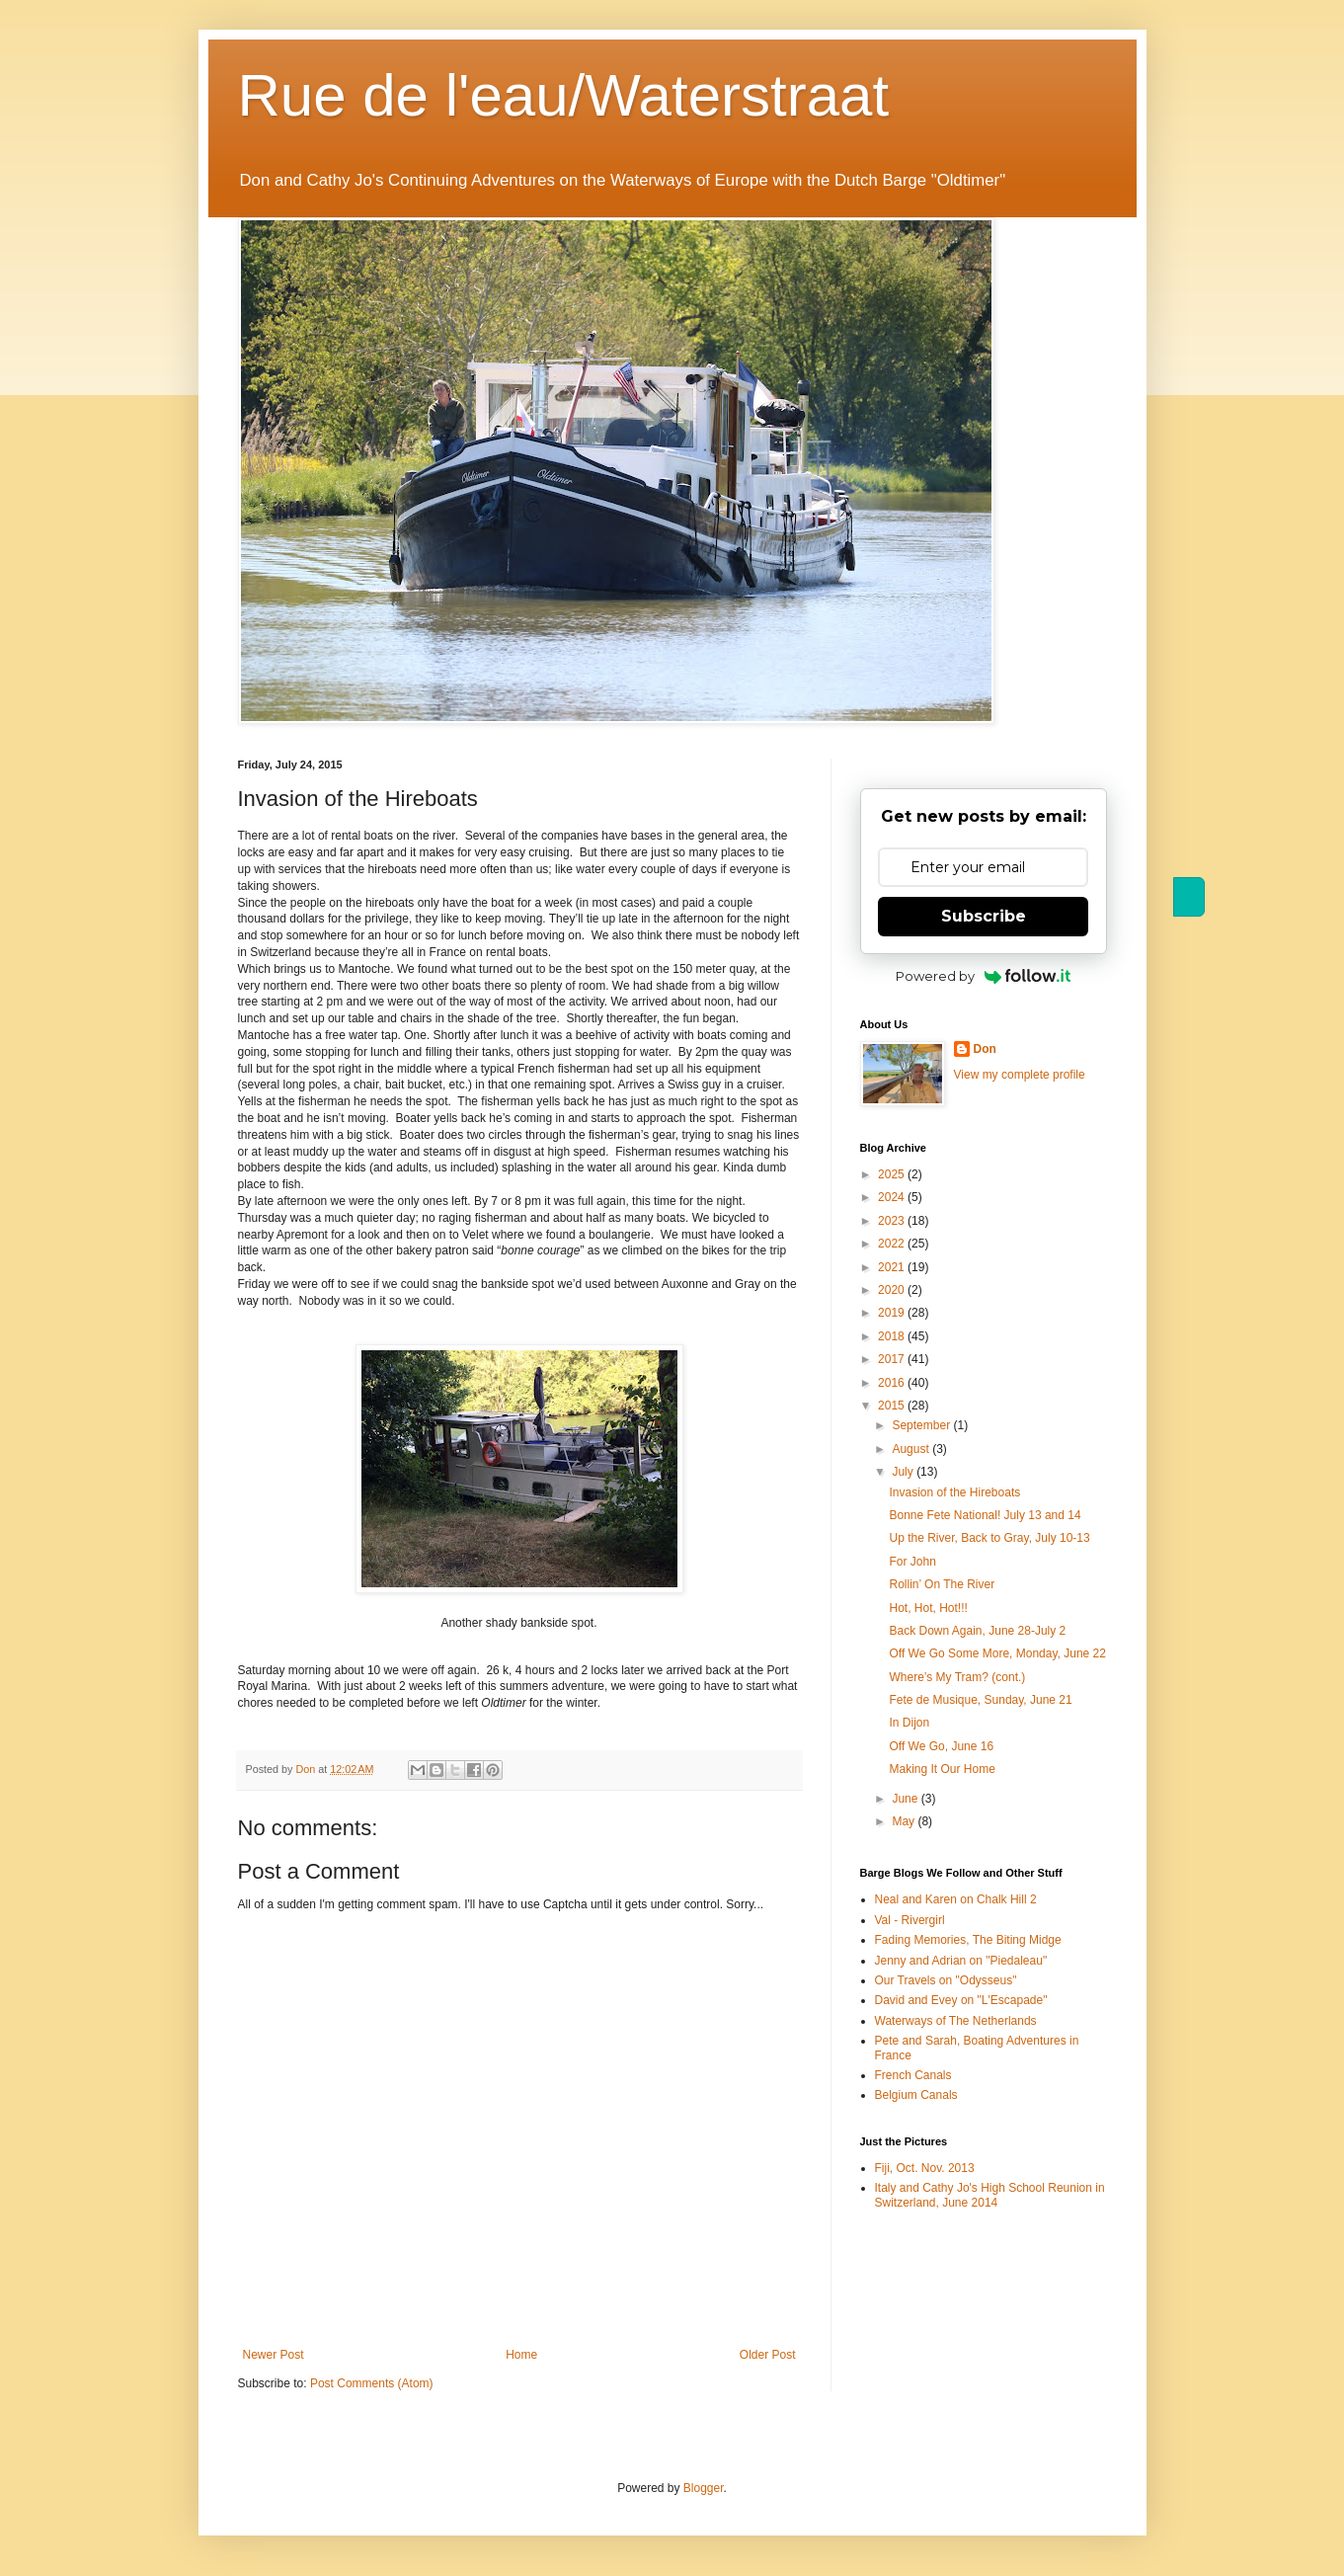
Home (521, 2355)
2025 (893, 1174)
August (912, 1449)
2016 (893, 1383)
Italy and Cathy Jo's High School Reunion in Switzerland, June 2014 (990, 2195)
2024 (893, 1197)
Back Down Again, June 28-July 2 (977, 1631)
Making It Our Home (941, 1769)
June (906, 1799)
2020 (893, 1290)
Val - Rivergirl (910, 1920)
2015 (893, 1405)
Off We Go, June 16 (941, 1746)
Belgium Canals (916, 2095)
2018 (893, 1336)
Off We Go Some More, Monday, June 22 (997, 1653)
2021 (893, 1267)
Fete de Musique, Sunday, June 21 (980, 1700)
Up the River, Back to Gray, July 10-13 (989, 1538)
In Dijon (909, 1723)
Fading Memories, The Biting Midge (968, 1940)
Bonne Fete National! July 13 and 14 (984, 1515)
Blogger (703, 2488)
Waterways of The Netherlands (956, 2021)
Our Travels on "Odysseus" (946, 1980)
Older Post (768, 2355)
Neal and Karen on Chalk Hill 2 (956, 1899)
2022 (893, 1243)
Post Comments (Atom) (372, 2383)
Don (985, 1049)
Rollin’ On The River (941, 1584)
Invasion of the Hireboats (954, 1492)
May (904, 1821)
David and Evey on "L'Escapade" (961, 2000)
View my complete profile (1019, 1075)
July (904, 1472)
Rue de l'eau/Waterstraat (564, 95)
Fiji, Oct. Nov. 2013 (925, 2168)
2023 (893, 1221)
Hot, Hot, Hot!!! (928, 1608)
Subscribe (983, 916)
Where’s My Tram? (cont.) (957, 1677)
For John (912, 1562)
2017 (893, 1359)
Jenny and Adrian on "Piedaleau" (961, 1961)
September (922, 1425)
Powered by (983, 976)
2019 (893, 1313)
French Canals (913, 2075)
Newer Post (273, 2355)
